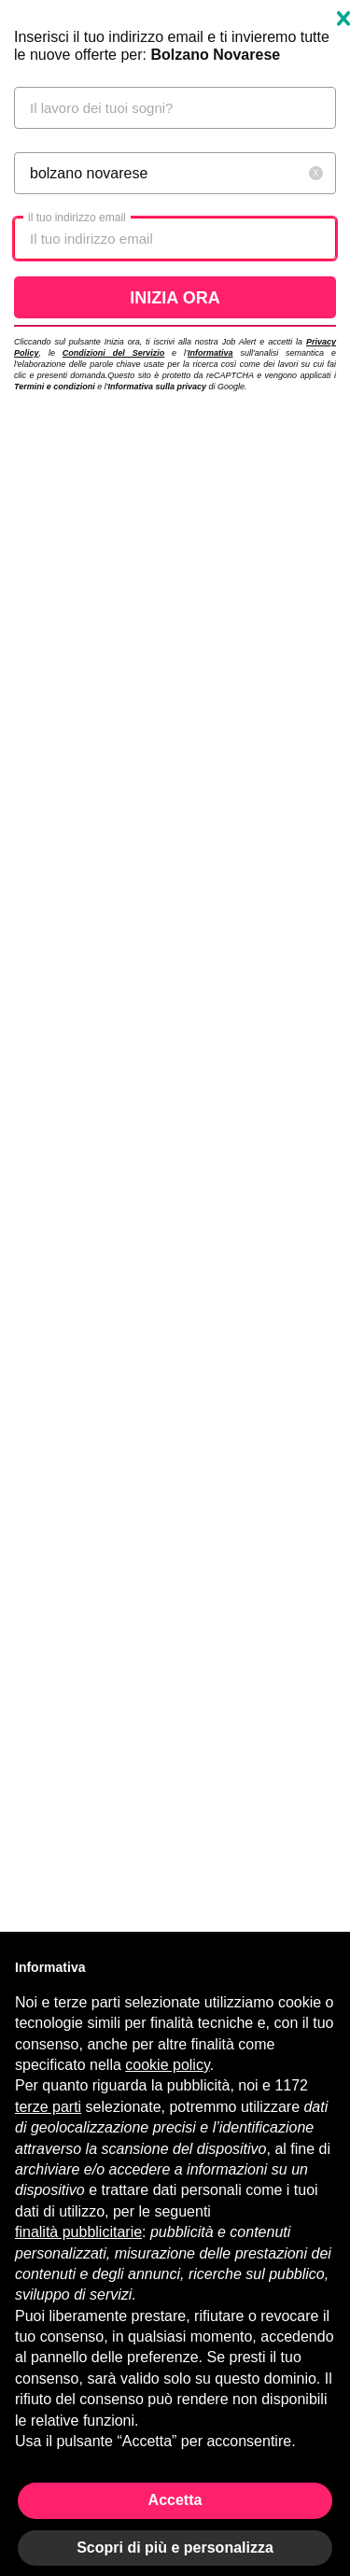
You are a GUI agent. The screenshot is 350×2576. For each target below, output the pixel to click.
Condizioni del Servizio (113, 353)
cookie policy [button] (167, 2065)
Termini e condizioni (54, 386)
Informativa (210, 353)
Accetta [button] (175, 2500)
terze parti (48, 2107)
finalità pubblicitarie (78, 2232)
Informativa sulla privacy (156, 386)
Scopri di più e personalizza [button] (175, 2547)
